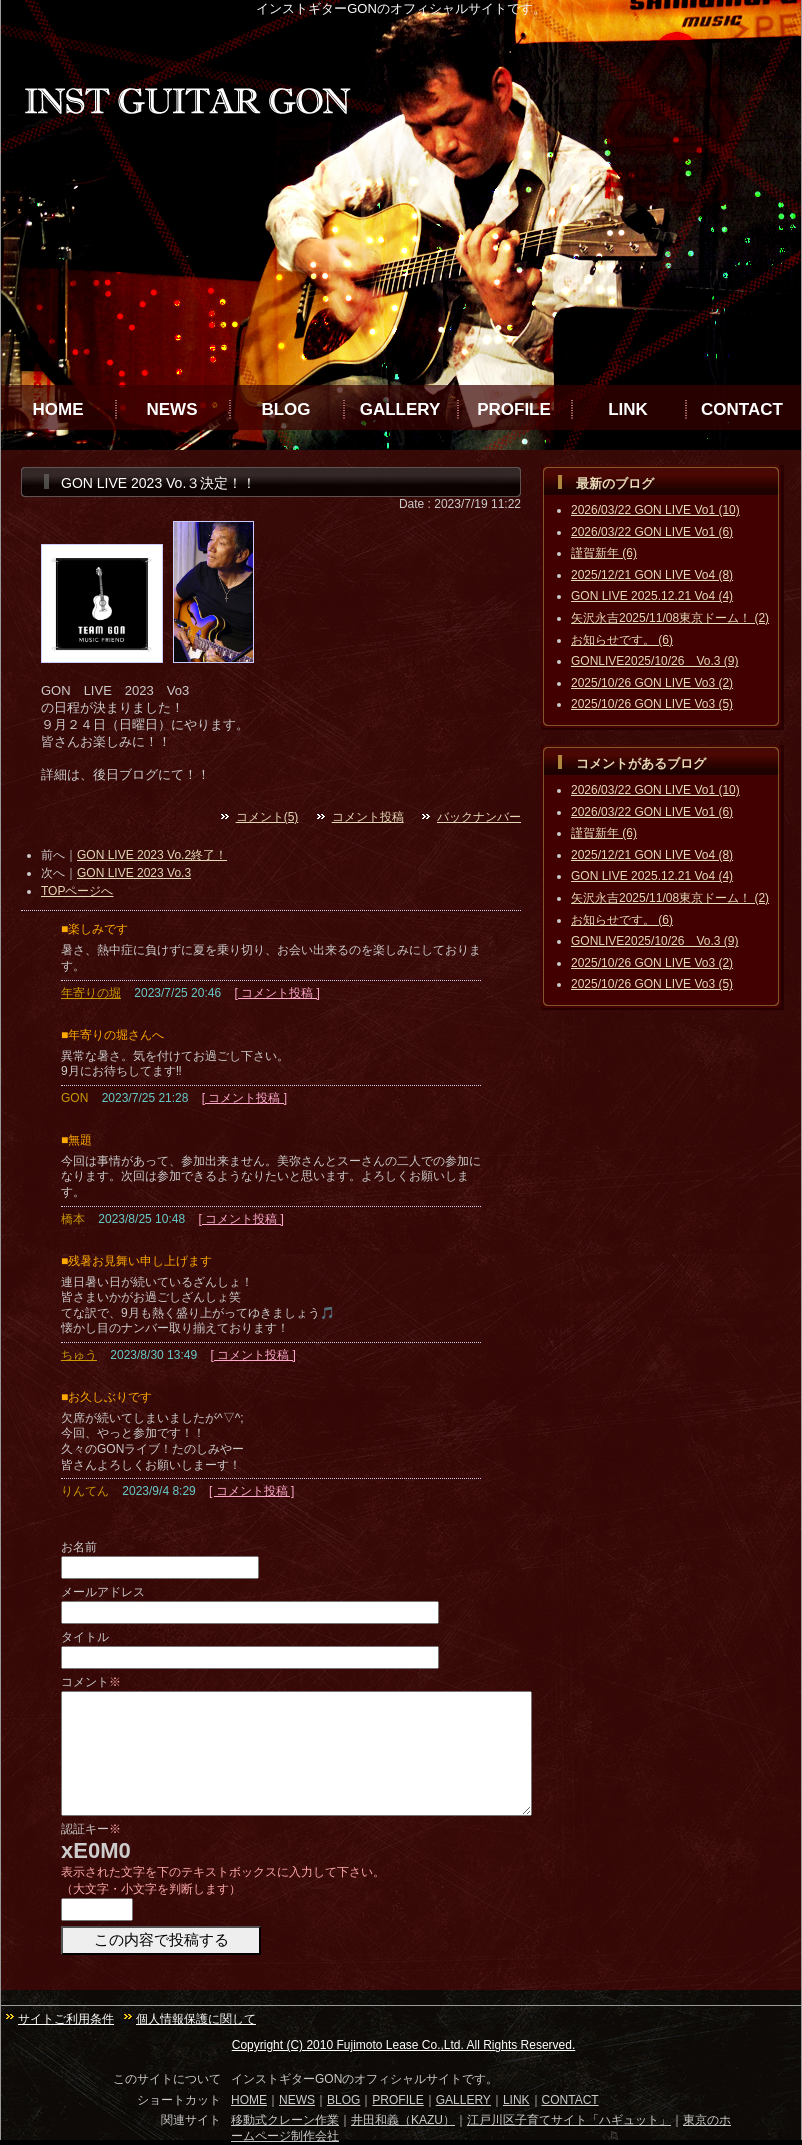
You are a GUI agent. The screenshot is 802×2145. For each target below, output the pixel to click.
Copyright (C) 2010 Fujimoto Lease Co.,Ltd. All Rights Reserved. (404, 2045)
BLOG (285, 409)
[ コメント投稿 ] (276, 993)
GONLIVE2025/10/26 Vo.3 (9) (654, 661)
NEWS (172, 409)
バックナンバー (479, 817)
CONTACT (742, 409)
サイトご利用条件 (66, 2019)
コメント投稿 (368, 817)
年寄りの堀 (91, 993)
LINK (628, 409)
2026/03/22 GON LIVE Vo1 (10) (655, 510)
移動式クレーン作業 (285, 2120)
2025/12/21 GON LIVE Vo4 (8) (652, 575)
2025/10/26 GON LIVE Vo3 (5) (652, 704)
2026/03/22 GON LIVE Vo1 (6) (652, 532)
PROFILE (514, 409)
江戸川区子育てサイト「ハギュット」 (569, 2120)
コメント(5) (267, 817)
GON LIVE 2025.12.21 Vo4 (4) (652, 596)
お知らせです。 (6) (622, 640)
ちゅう (79, 1355)
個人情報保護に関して (196, 2019)
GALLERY (400, 409)
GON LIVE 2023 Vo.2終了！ (152, 855)
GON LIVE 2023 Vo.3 (134, 873)
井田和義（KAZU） (403, 2120)
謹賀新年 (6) (604, 553)
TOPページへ (77, 891)
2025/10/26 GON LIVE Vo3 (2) (652, 683)
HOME (58, 409)
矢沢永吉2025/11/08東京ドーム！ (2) (670, 618)
